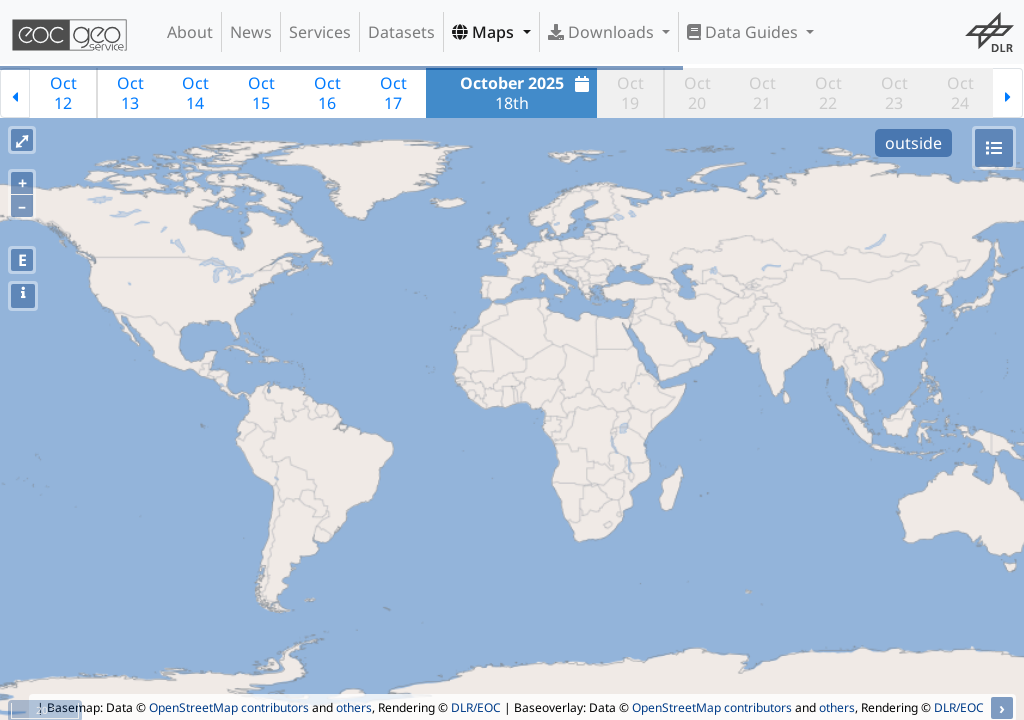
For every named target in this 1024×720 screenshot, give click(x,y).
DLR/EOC (476, 707)
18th (527, 93)
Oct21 (762, 93)
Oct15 (261, 93)
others (354, 707)
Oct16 (327, 93)
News (251, 32)
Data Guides (744, 32)
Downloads (603, 32)
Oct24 (960, 93)
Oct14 (195, 93)
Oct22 (828, 93)
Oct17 (393, 93)
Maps (485, 32)
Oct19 (630, 93)
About (190, 32)
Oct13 (130, 93)
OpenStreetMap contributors (229, 707)
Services (320, 32)
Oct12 (63, 93)
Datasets (401, 32)
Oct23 (894, 93)
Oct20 (697, 93)
